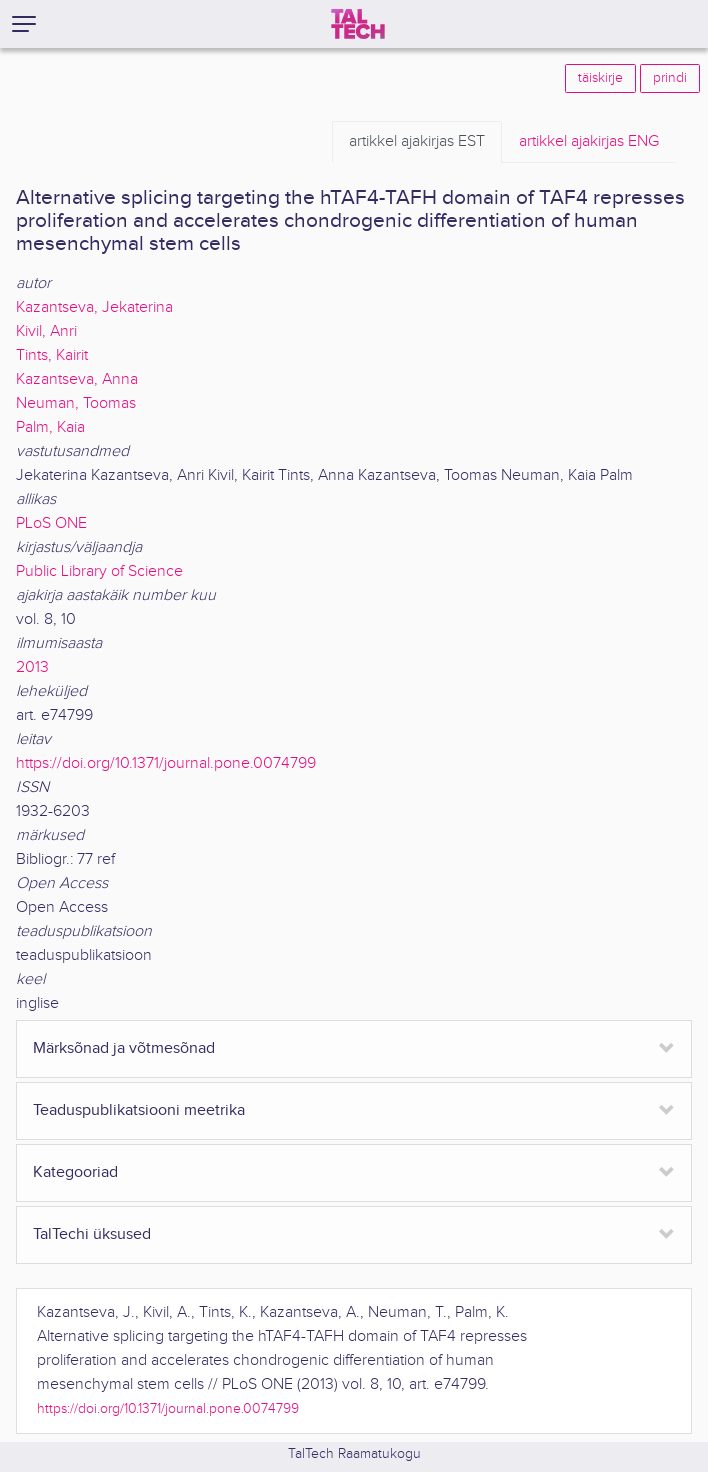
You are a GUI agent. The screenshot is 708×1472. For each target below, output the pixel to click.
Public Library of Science (99, 571)
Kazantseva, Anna (77, 379)
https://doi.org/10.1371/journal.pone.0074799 (166, 763)
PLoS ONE (51, 523)
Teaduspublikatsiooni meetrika (139, 1110)
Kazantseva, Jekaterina (94, 307)
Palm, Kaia (50, 427)
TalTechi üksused (92, 1234)
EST (417, 142)
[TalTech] (358, 24)
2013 (32, 667)
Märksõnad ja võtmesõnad (124, 1048)
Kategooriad (75, 1172)
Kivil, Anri (46, 331)
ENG (589, 142)
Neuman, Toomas (76, 403)
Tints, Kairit (52, 355)
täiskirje (600, 78)
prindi (670, 78)
